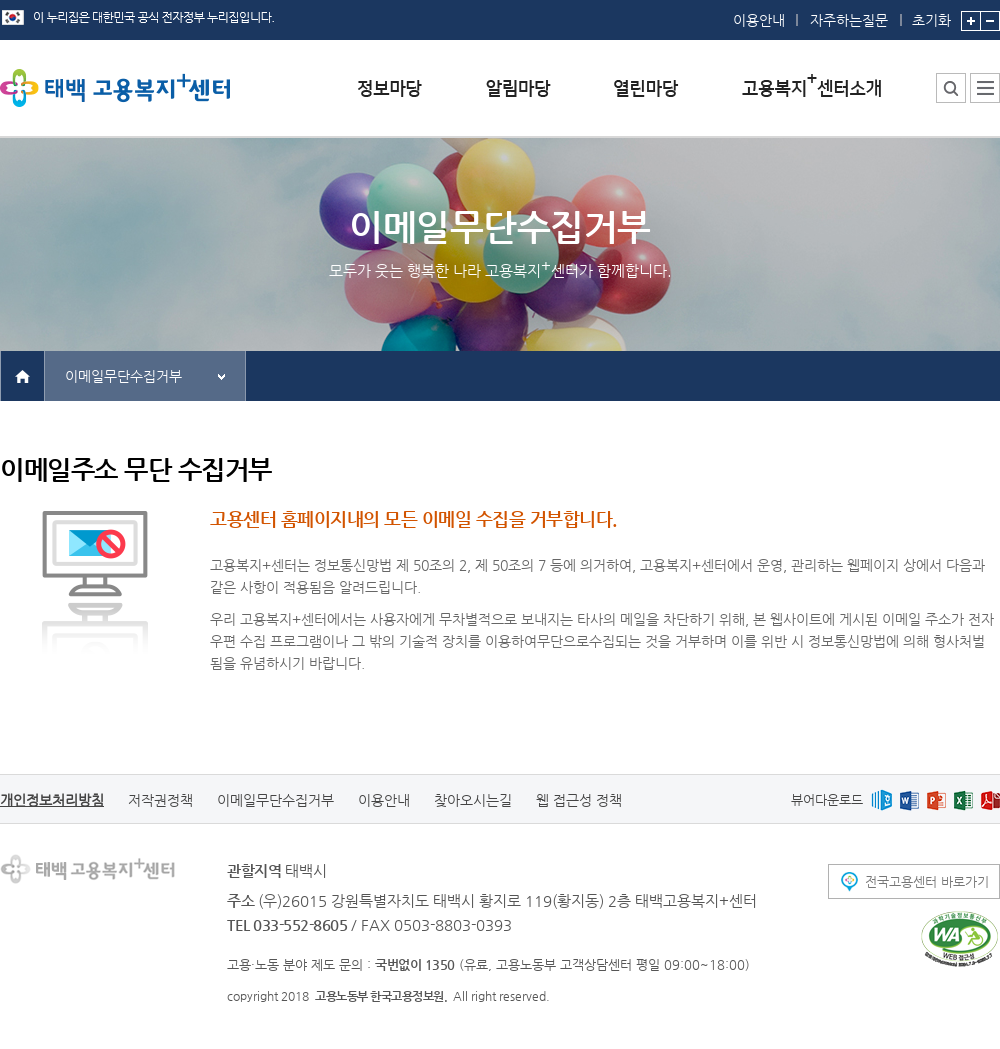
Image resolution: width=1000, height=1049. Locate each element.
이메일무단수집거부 (123, 376)
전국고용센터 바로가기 (927, 881)
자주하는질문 (849, 20)
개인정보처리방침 (52, 800)
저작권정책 (160, 800)
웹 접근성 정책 (579, 800)
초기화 (931, 14)
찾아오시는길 (473, 800)
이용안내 (759, 20)
